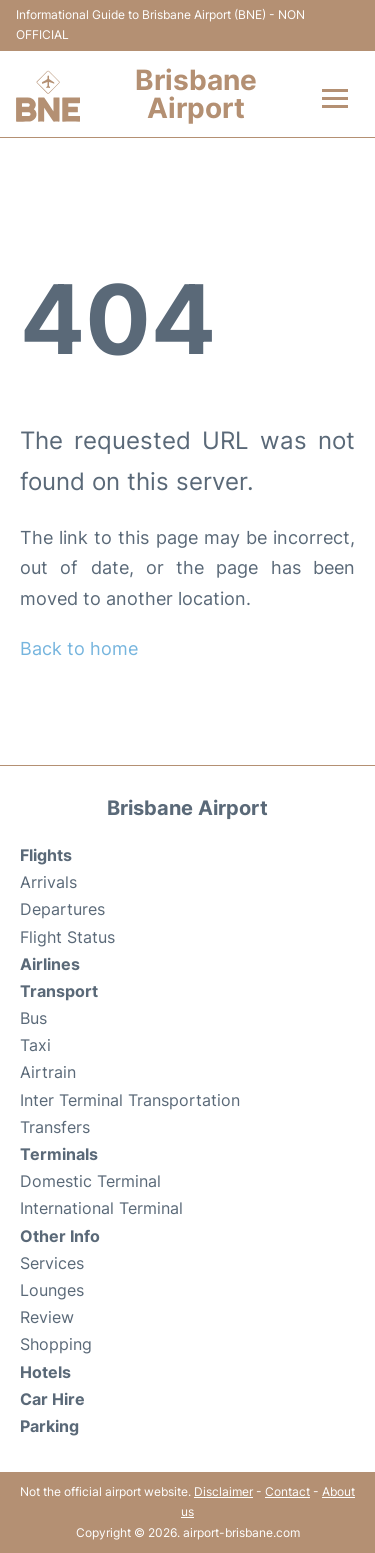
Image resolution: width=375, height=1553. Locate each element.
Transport (59, 991)
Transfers (55, 1127)
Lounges (52, 1290)
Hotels (45, 1372)
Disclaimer (223, 1491)
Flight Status (67, 937)
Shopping (56, 1344)
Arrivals (48, 882)
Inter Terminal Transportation (130, 1100)
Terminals (59, 1154)
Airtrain (48, 1072)
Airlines (50, 964)
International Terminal (101, 1208)
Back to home (79, 648)
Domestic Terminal (90, 1181)
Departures (62, 909)
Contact (287, 1491)
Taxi (35, 1045)
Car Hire (52, 1399)
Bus (33, 1018)
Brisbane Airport (196, 94)
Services (52, 1263)
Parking (49, 1426)
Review (47, 1317)
